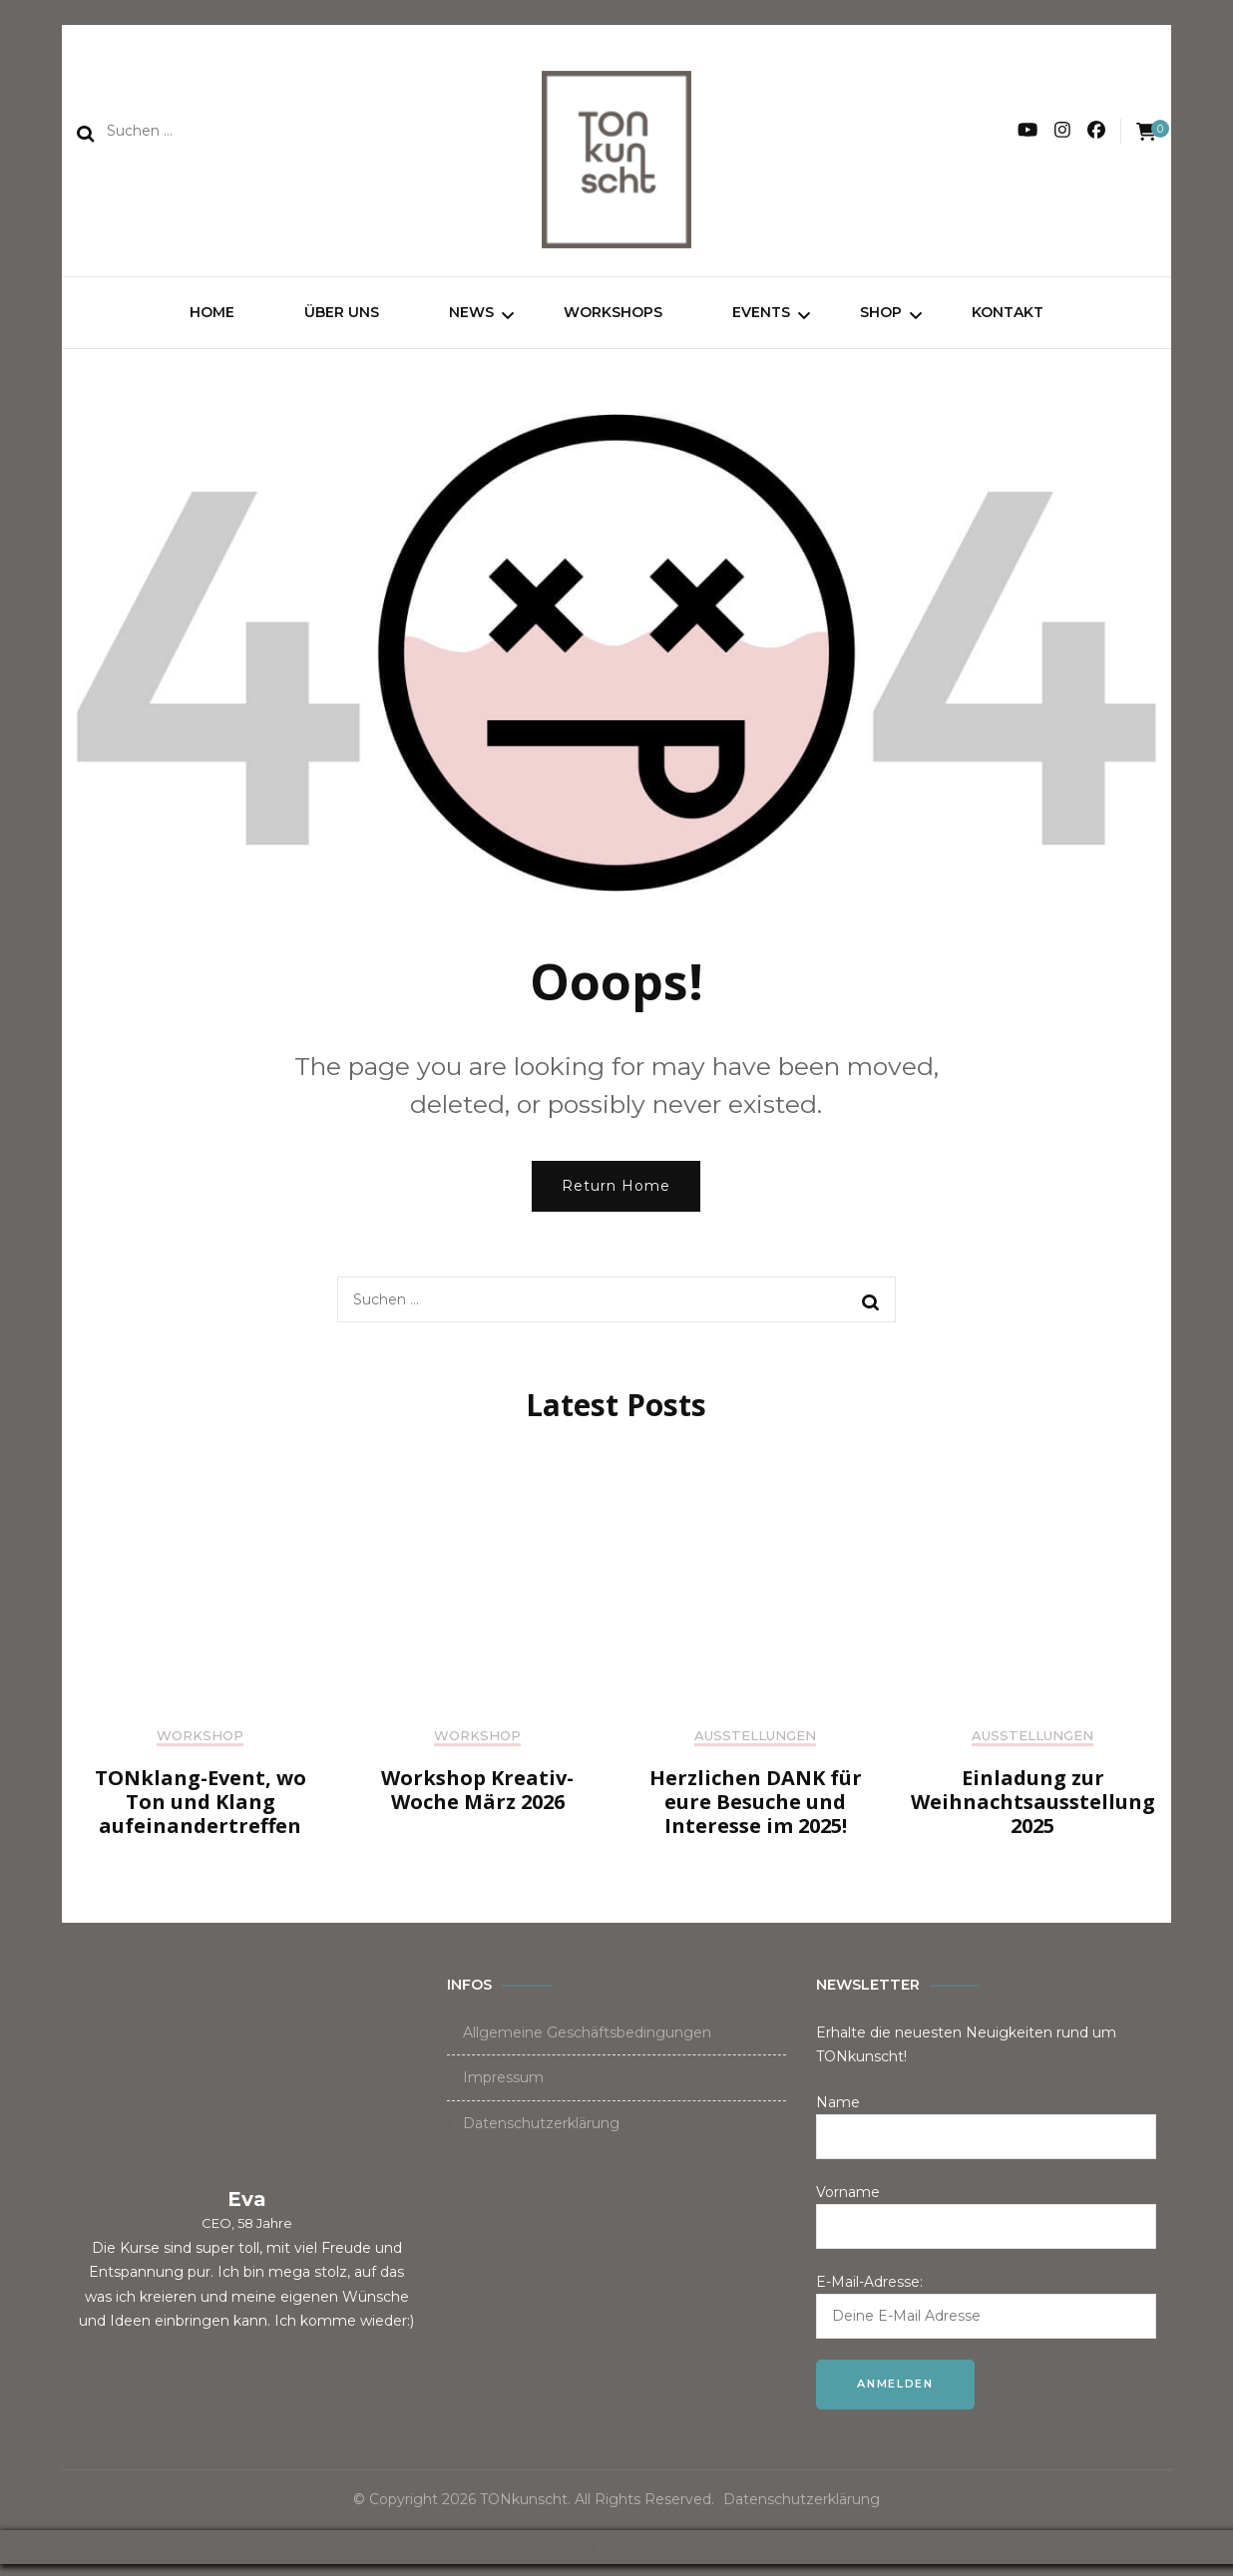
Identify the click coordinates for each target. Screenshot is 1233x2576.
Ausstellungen (755, 1746)
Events (761, 319)
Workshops (613, 319)
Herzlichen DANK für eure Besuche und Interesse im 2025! (755, 1813)
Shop (881, 319)
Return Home (616, 1197)
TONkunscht (524, 2511)
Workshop (200, 1746)
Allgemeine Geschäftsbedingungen (587, 2044)
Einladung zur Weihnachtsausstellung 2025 (1033, 1813)
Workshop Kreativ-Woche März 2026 (477, 1801)
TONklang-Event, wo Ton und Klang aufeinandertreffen (200, 1813)
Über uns (341, 319)
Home (212, 319)
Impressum (503, 2089)
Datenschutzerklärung (541, 2135)
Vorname (848, 2204)
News (471, 319)
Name (838, 2114)
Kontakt (1007, 319)
